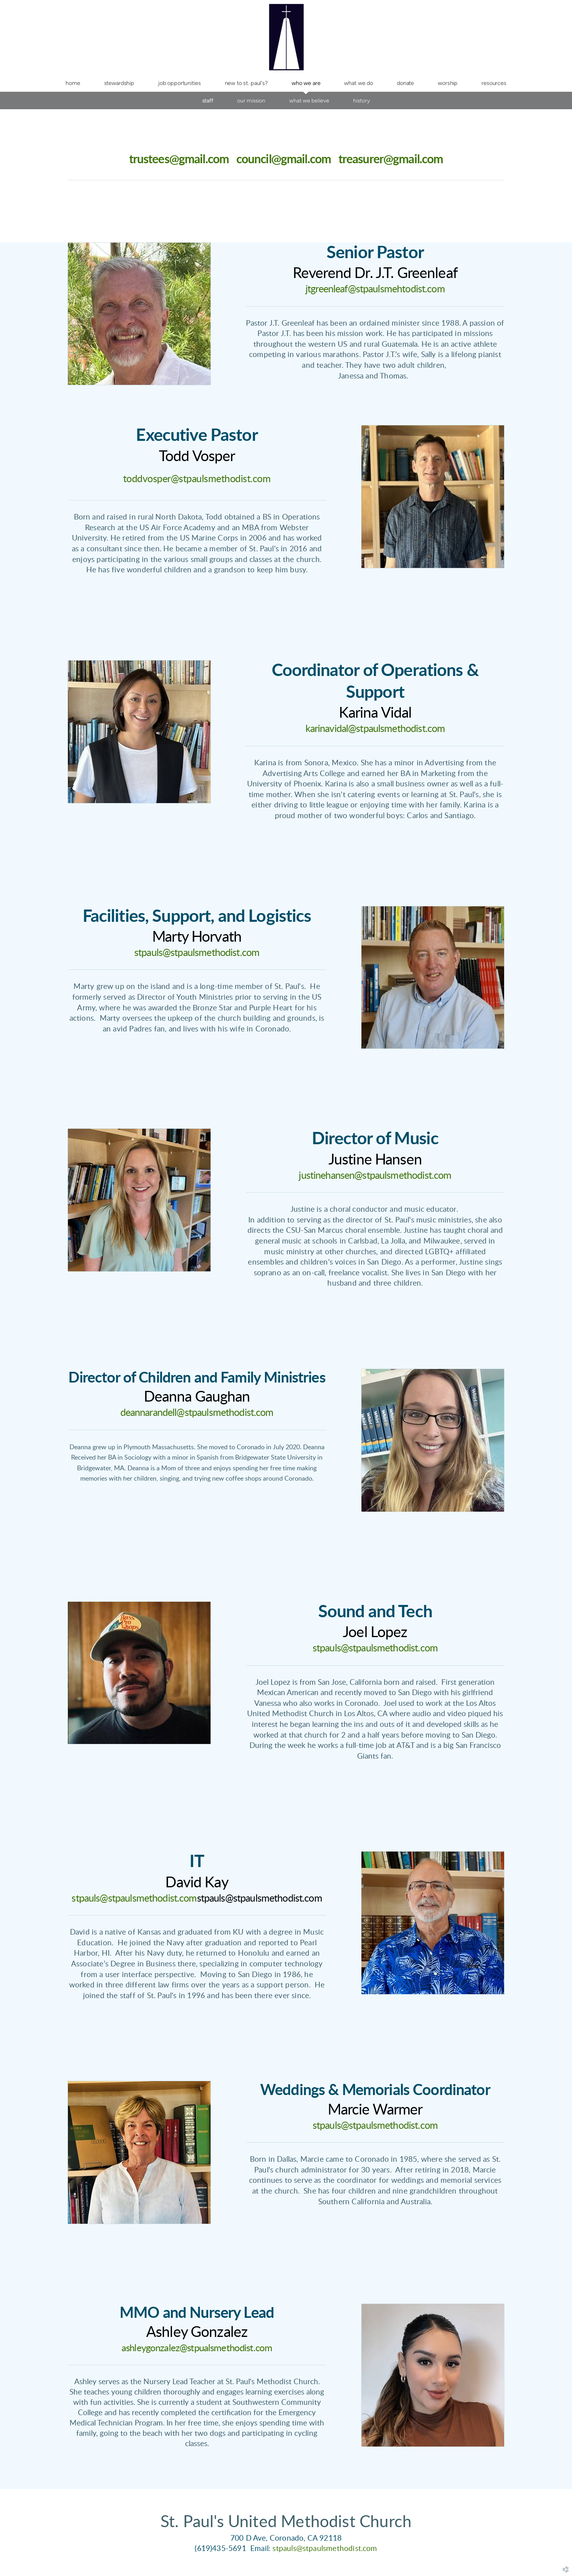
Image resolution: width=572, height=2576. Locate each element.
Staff (207, 100)
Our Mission (251, 100)
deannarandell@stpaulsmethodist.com (197, 1413)
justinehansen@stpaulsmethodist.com (375, 1176)
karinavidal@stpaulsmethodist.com (375, 729)
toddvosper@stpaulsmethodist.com (197, 479)
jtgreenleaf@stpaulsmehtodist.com (375, 289)
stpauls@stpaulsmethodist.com (196, 953)
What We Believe (309, 100)
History (361, 100)
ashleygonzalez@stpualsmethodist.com (197, 2348)
